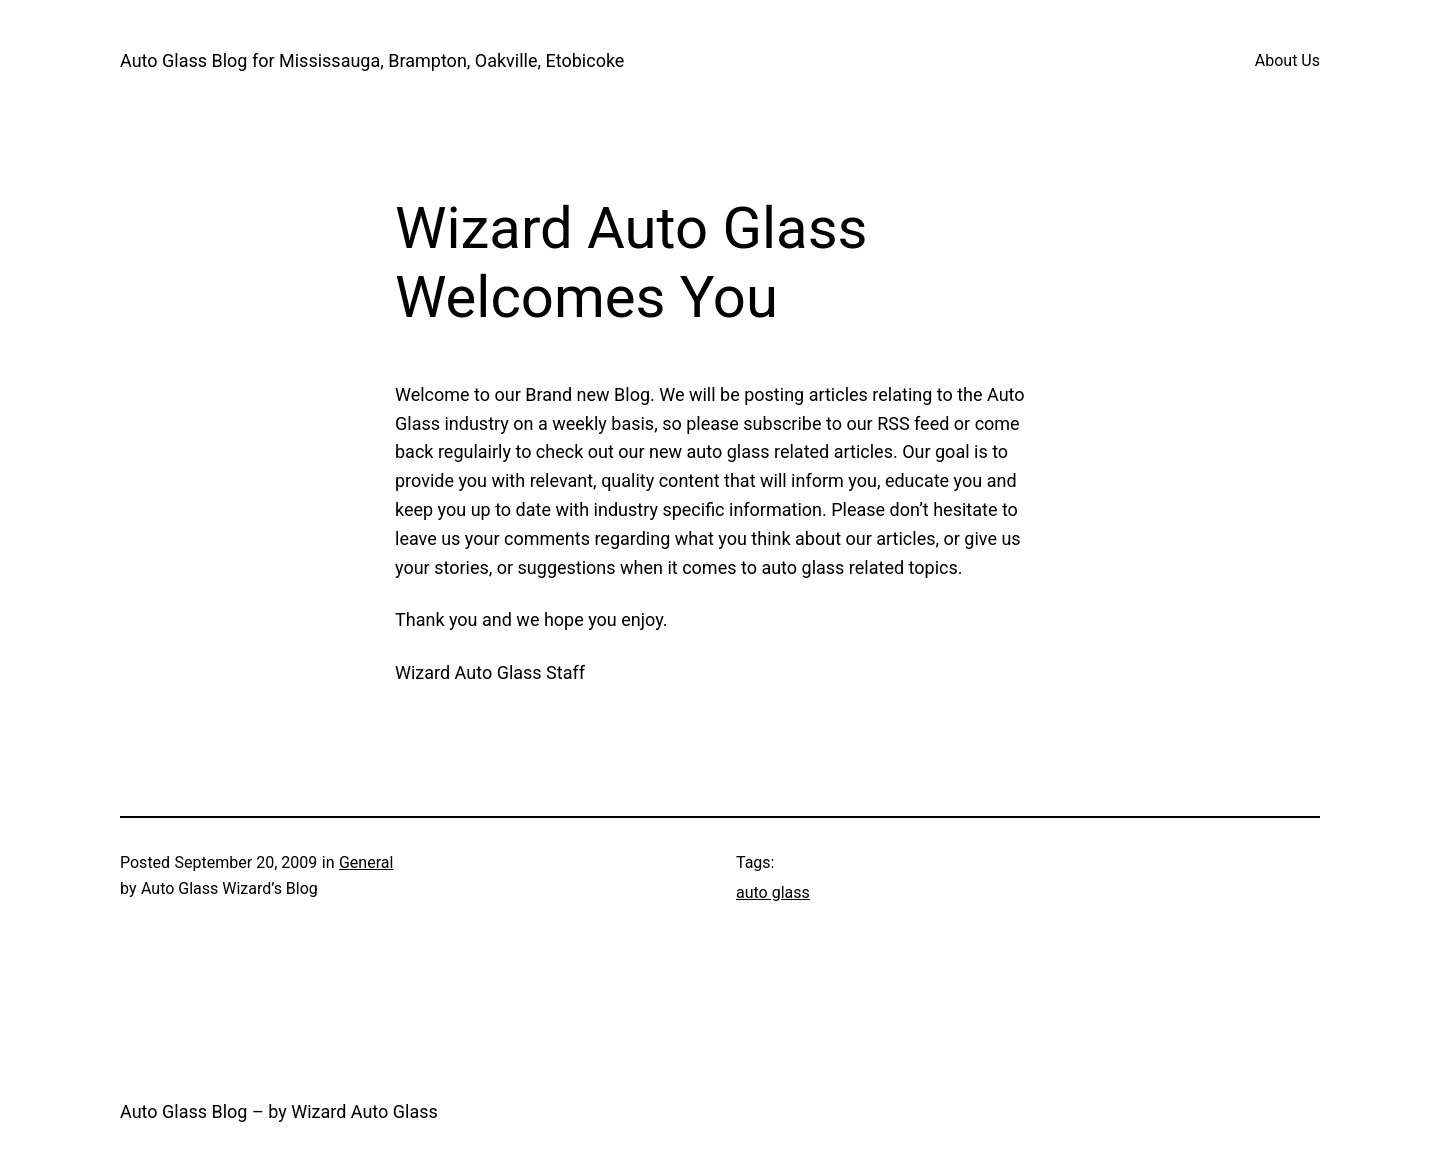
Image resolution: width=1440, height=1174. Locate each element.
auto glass (773, 892)
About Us (1287, 60)
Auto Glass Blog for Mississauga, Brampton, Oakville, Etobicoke (372, 60)
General (366, 862)
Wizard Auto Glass (364, 1111)
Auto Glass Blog (183, 1111)
